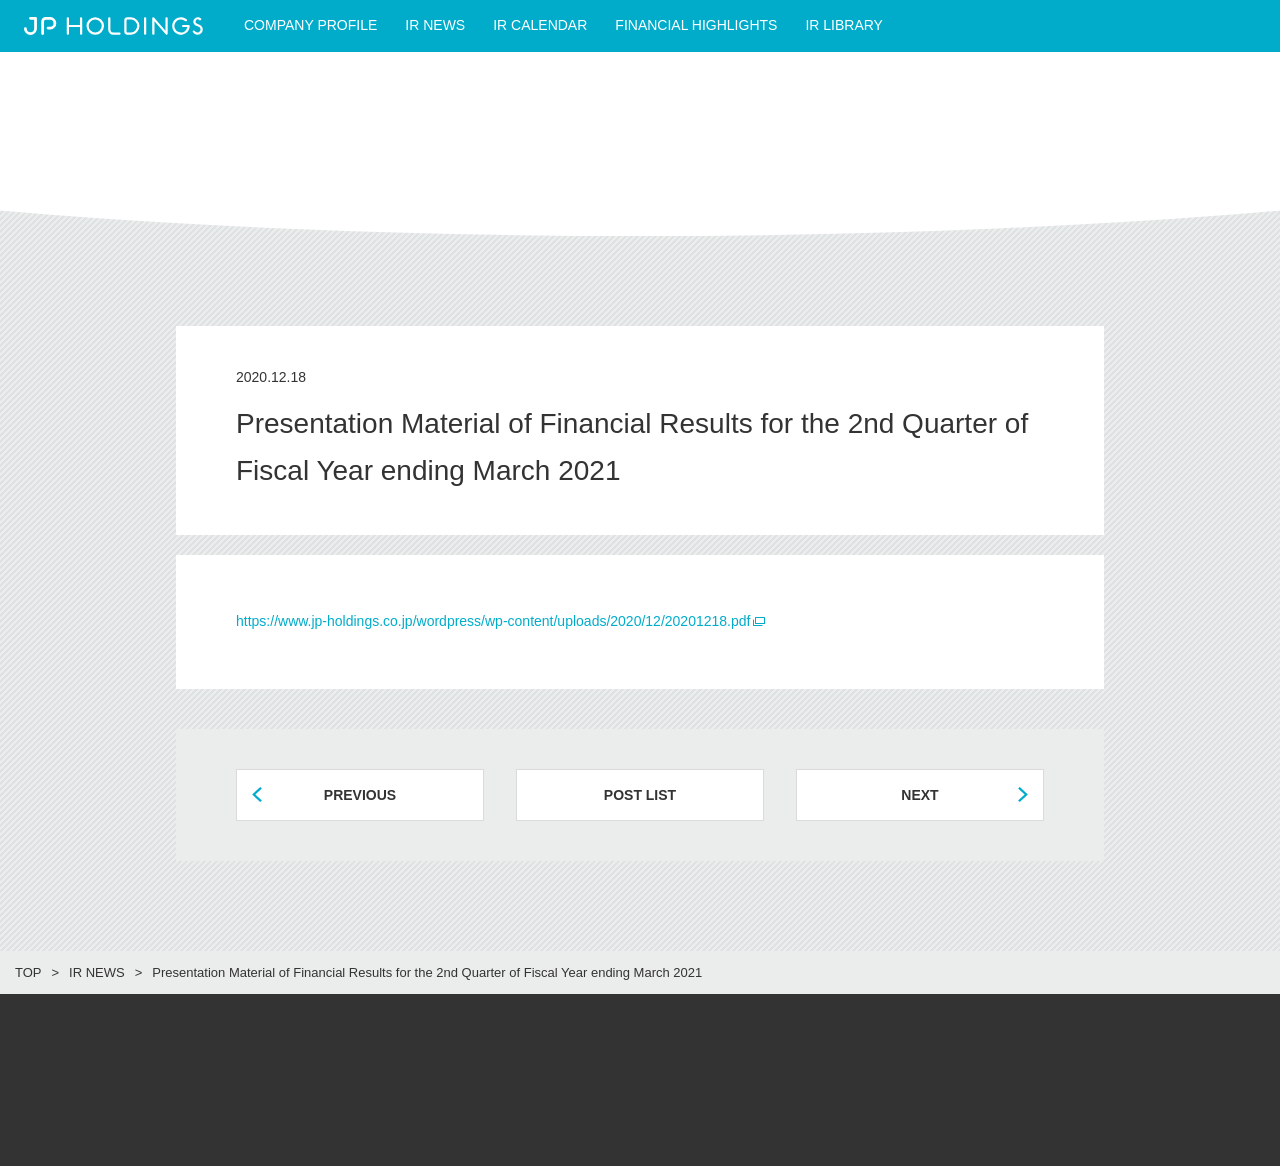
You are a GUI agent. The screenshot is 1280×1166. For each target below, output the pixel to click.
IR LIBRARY (844, 25)
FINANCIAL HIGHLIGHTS (696, 25)
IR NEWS (435, 25)
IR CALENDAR (540, 25)
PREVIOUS (360, 795)
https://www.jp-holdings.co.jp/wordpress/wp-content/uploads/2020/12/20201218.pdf (493, 621)
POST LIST (640, 795)
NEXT (919, 795)
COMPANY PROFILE (310, 25)
